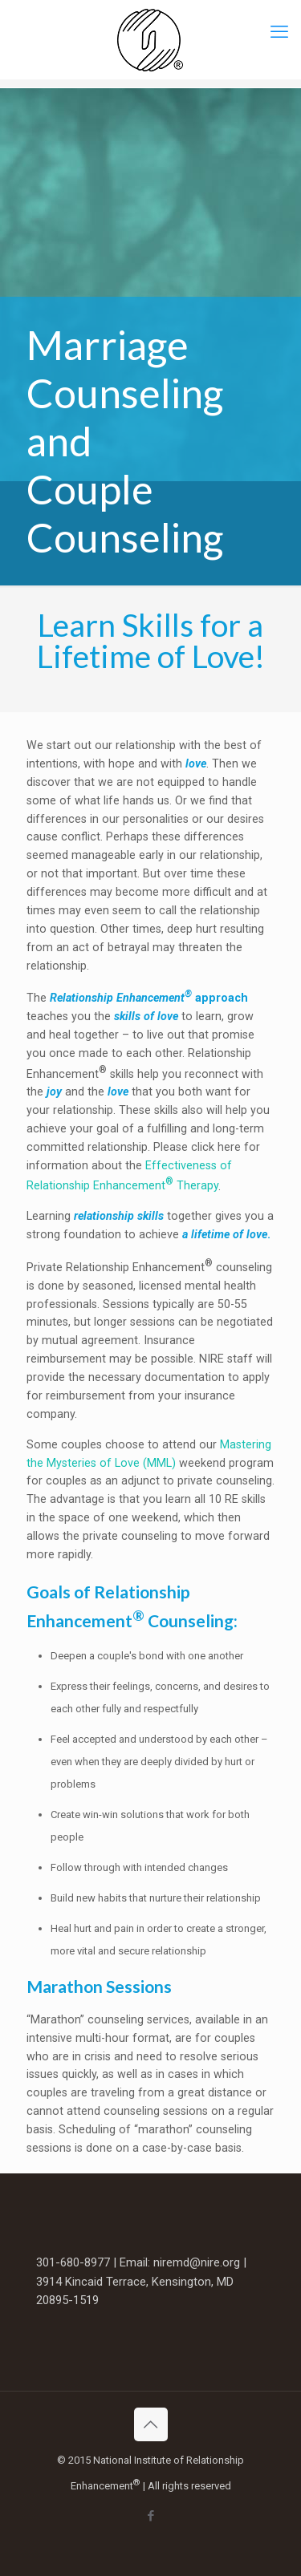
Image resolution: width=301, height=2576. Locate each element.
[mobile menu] (279, 32)
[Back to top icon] (151, 2424)
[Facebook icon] (150, 2516)
